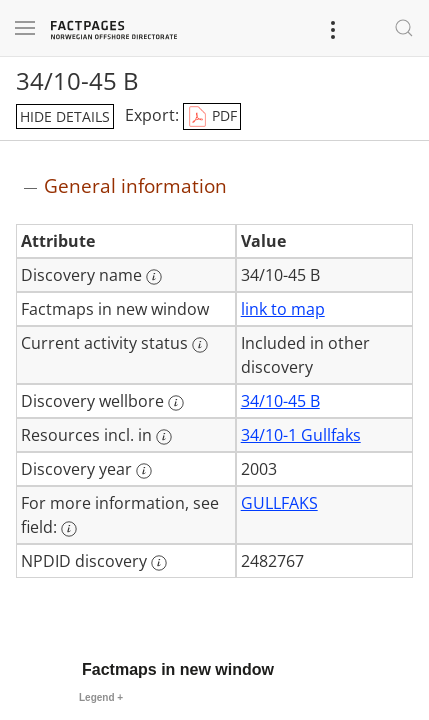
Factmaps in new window (178, 669)
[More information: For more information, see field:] (69, 529)
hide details (65, 116)
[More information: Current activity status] (200, 345)
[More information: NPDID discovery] (159, 563)
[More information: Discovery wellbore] (176, 403)
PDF (212, 117)
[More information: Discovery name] (154, 277)
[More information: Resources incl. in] (164, 437)
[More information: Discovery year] (144, 471)
